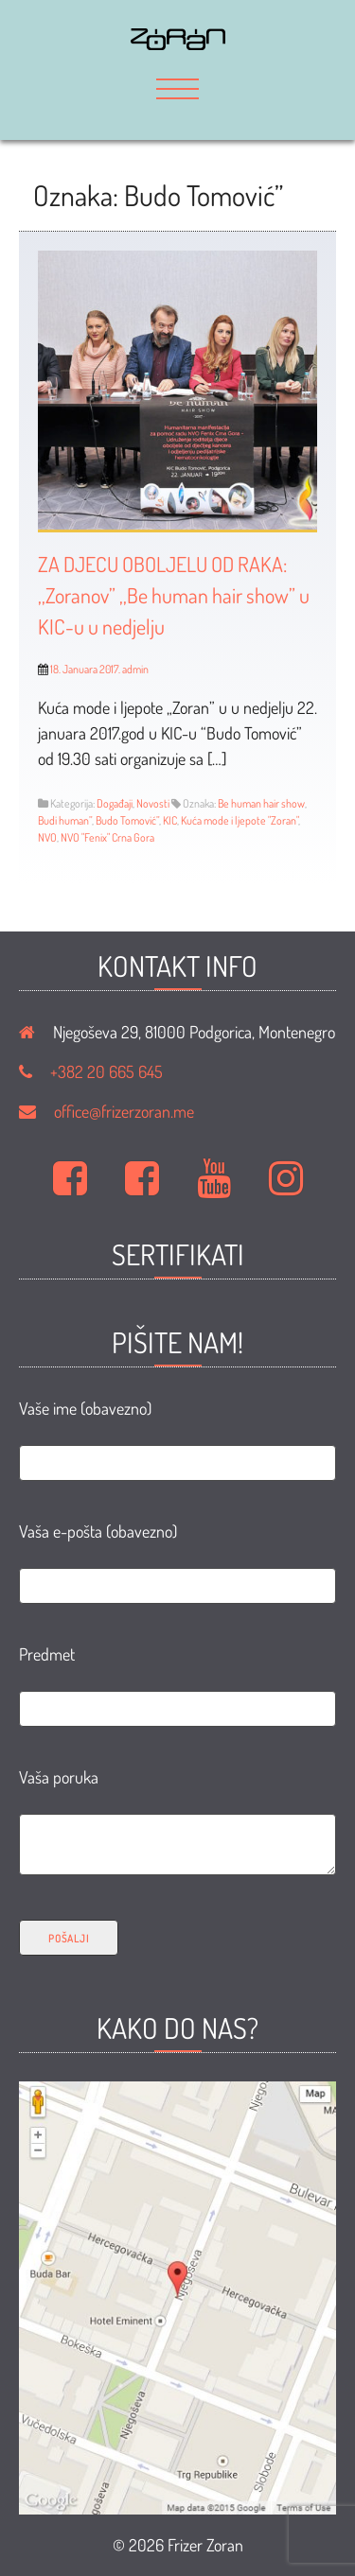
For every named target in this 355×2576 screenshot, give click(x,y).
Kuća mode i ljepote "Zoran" (239, 820)
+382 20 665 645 (106, 1071)
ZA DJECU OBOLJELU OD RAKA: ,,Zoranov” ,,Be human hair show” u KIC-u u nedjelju (174, 594)
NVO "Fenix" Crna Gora (107, 837)
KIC (170, 820)
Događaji (115, 803)
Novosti (152, 803)
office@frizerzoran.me (124, 1111)
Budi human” (65, 820)
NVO (47, 837)
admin (135, 669)
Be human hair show (261, 803)
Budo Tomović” (127, 820)
